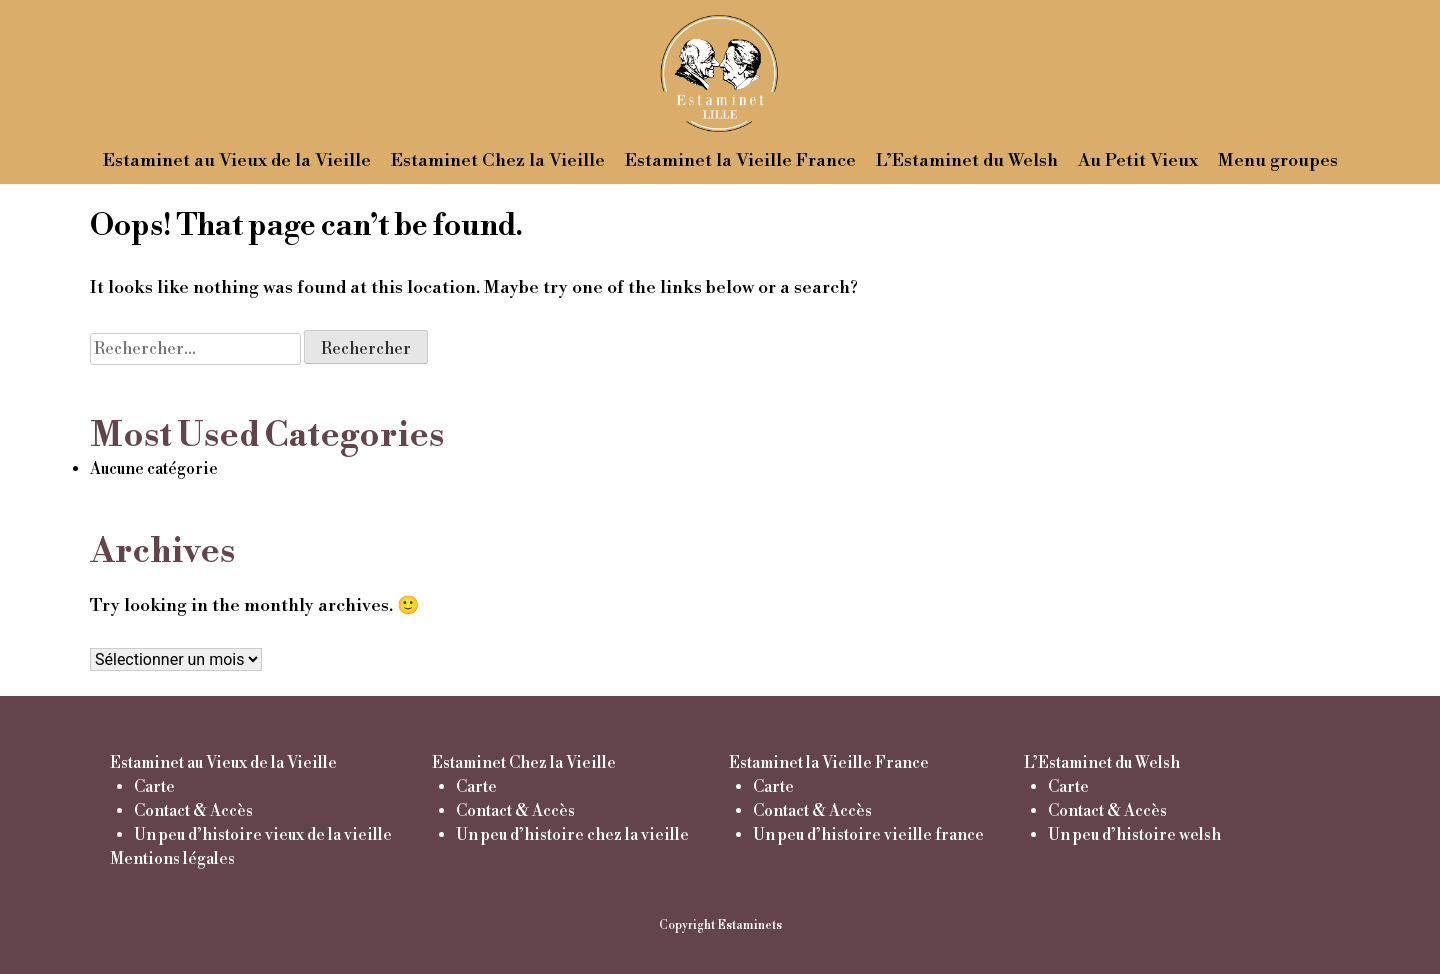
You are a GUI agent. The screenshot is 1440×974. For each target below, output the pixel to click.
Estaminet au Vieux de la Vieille (237, 160)
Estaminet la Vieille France (740, 160)
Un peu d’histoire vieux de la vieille (263, 835)
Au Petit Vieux (1138, 160)
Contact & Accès (193, 811)
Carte (154, 787)
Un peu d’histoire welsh (1134, 835)
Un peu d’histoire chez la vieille (572, 835)
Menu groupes (1278, 160)
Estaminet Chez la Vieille (498, 160)
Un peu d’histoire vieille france (868, 835)
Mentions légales (172, 859)
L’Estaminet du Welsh (967, 160)
